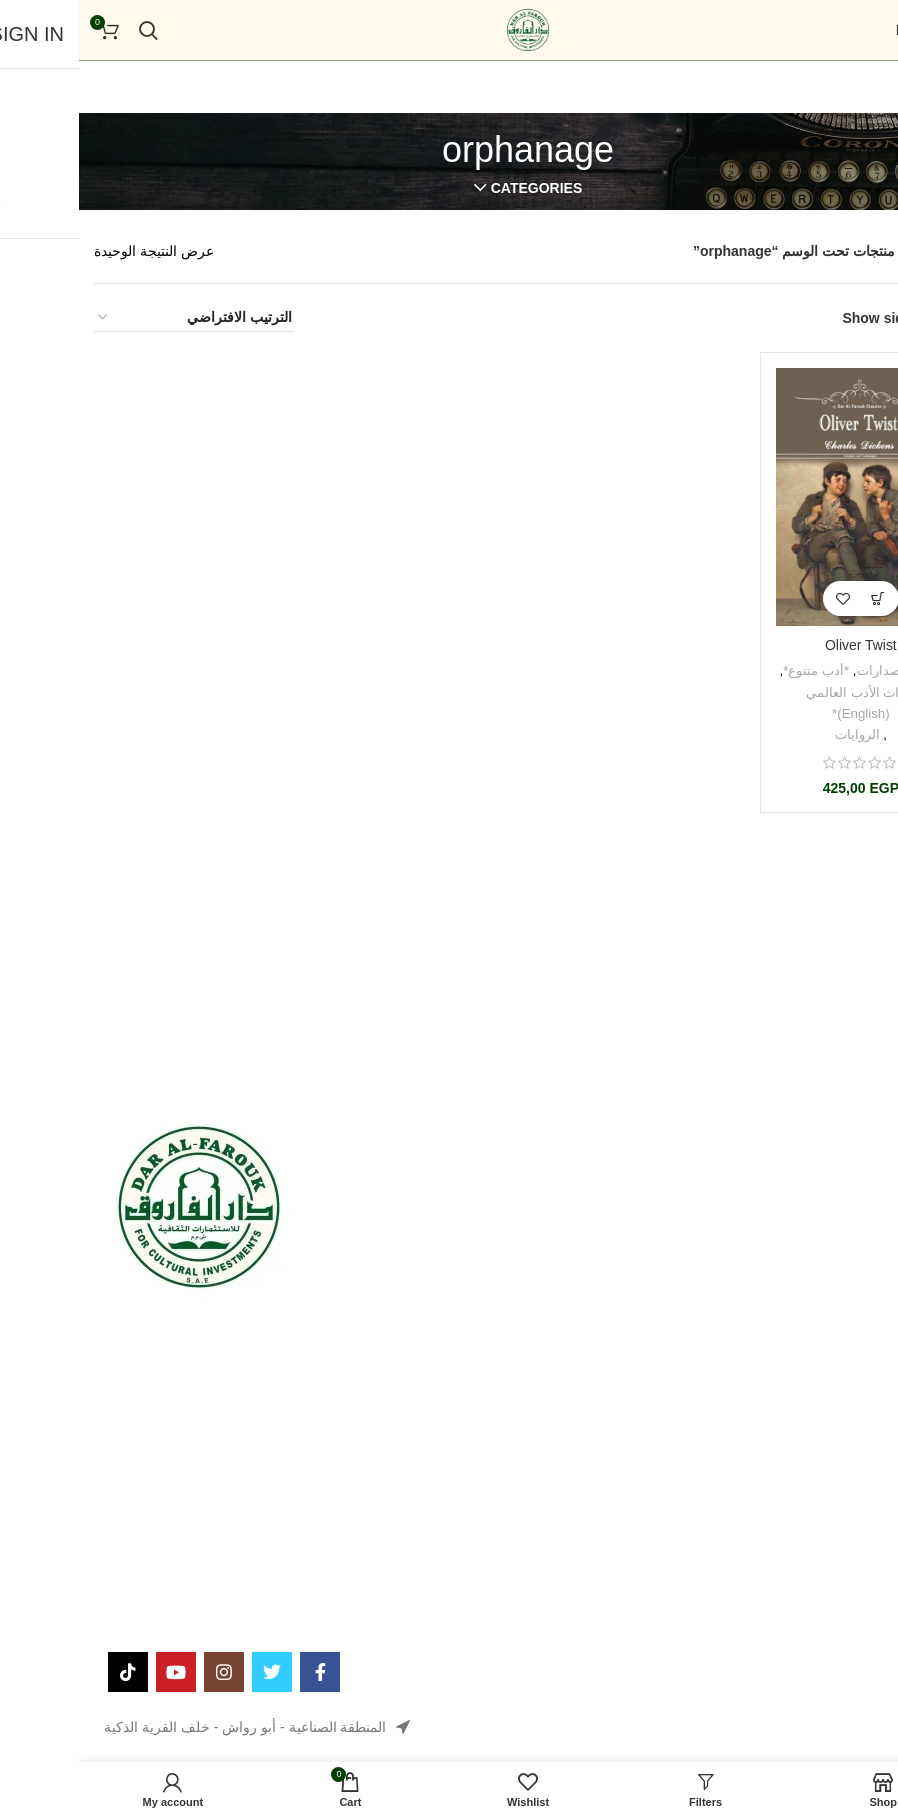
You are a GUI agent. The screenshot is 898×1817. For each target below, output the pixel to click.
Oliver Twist (782, 646)
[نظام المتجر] (115, 318)
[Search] (69, 30)
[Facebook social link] (241, 1672)
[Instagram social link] (145, 1672)
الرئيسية (857, 251)
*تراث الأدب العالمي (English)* (782, 702)
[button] (799, 599)
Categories (458, 188)
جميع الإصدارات (821, 670)
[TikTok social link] (49, 1672)
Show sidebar (808, 318)
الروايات (778, 733)
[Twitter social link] (193, 1672)
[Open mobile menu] (850, 30)
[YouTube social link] (97, 1672)
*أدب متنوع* (737, 670)
